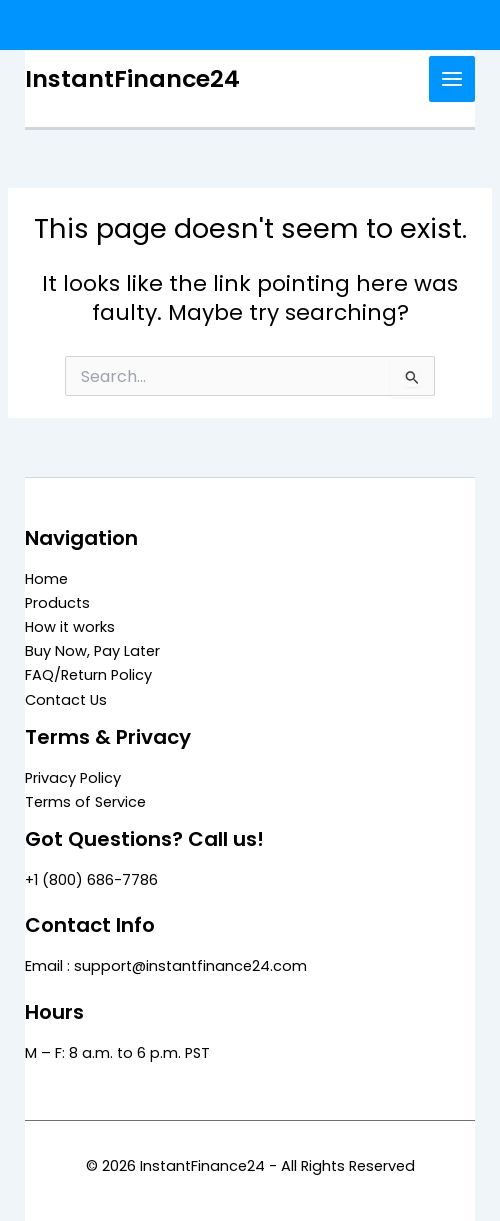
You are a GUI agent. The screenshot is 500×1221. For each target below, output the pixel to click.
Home (46, 579)
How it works (70, 627)
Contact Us (66, 700)
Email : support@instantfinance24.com (166, 966)
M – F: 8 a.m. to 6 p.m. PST (117, 1053)
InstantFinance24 (132, 78)
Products (57, 603)
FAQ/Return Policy (88, 675)
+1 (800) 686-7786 (91, 880)
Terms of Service (85, 802)
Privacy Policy (73, 778)
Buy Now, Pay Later (92, 651)
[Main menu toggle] (452, 79)
